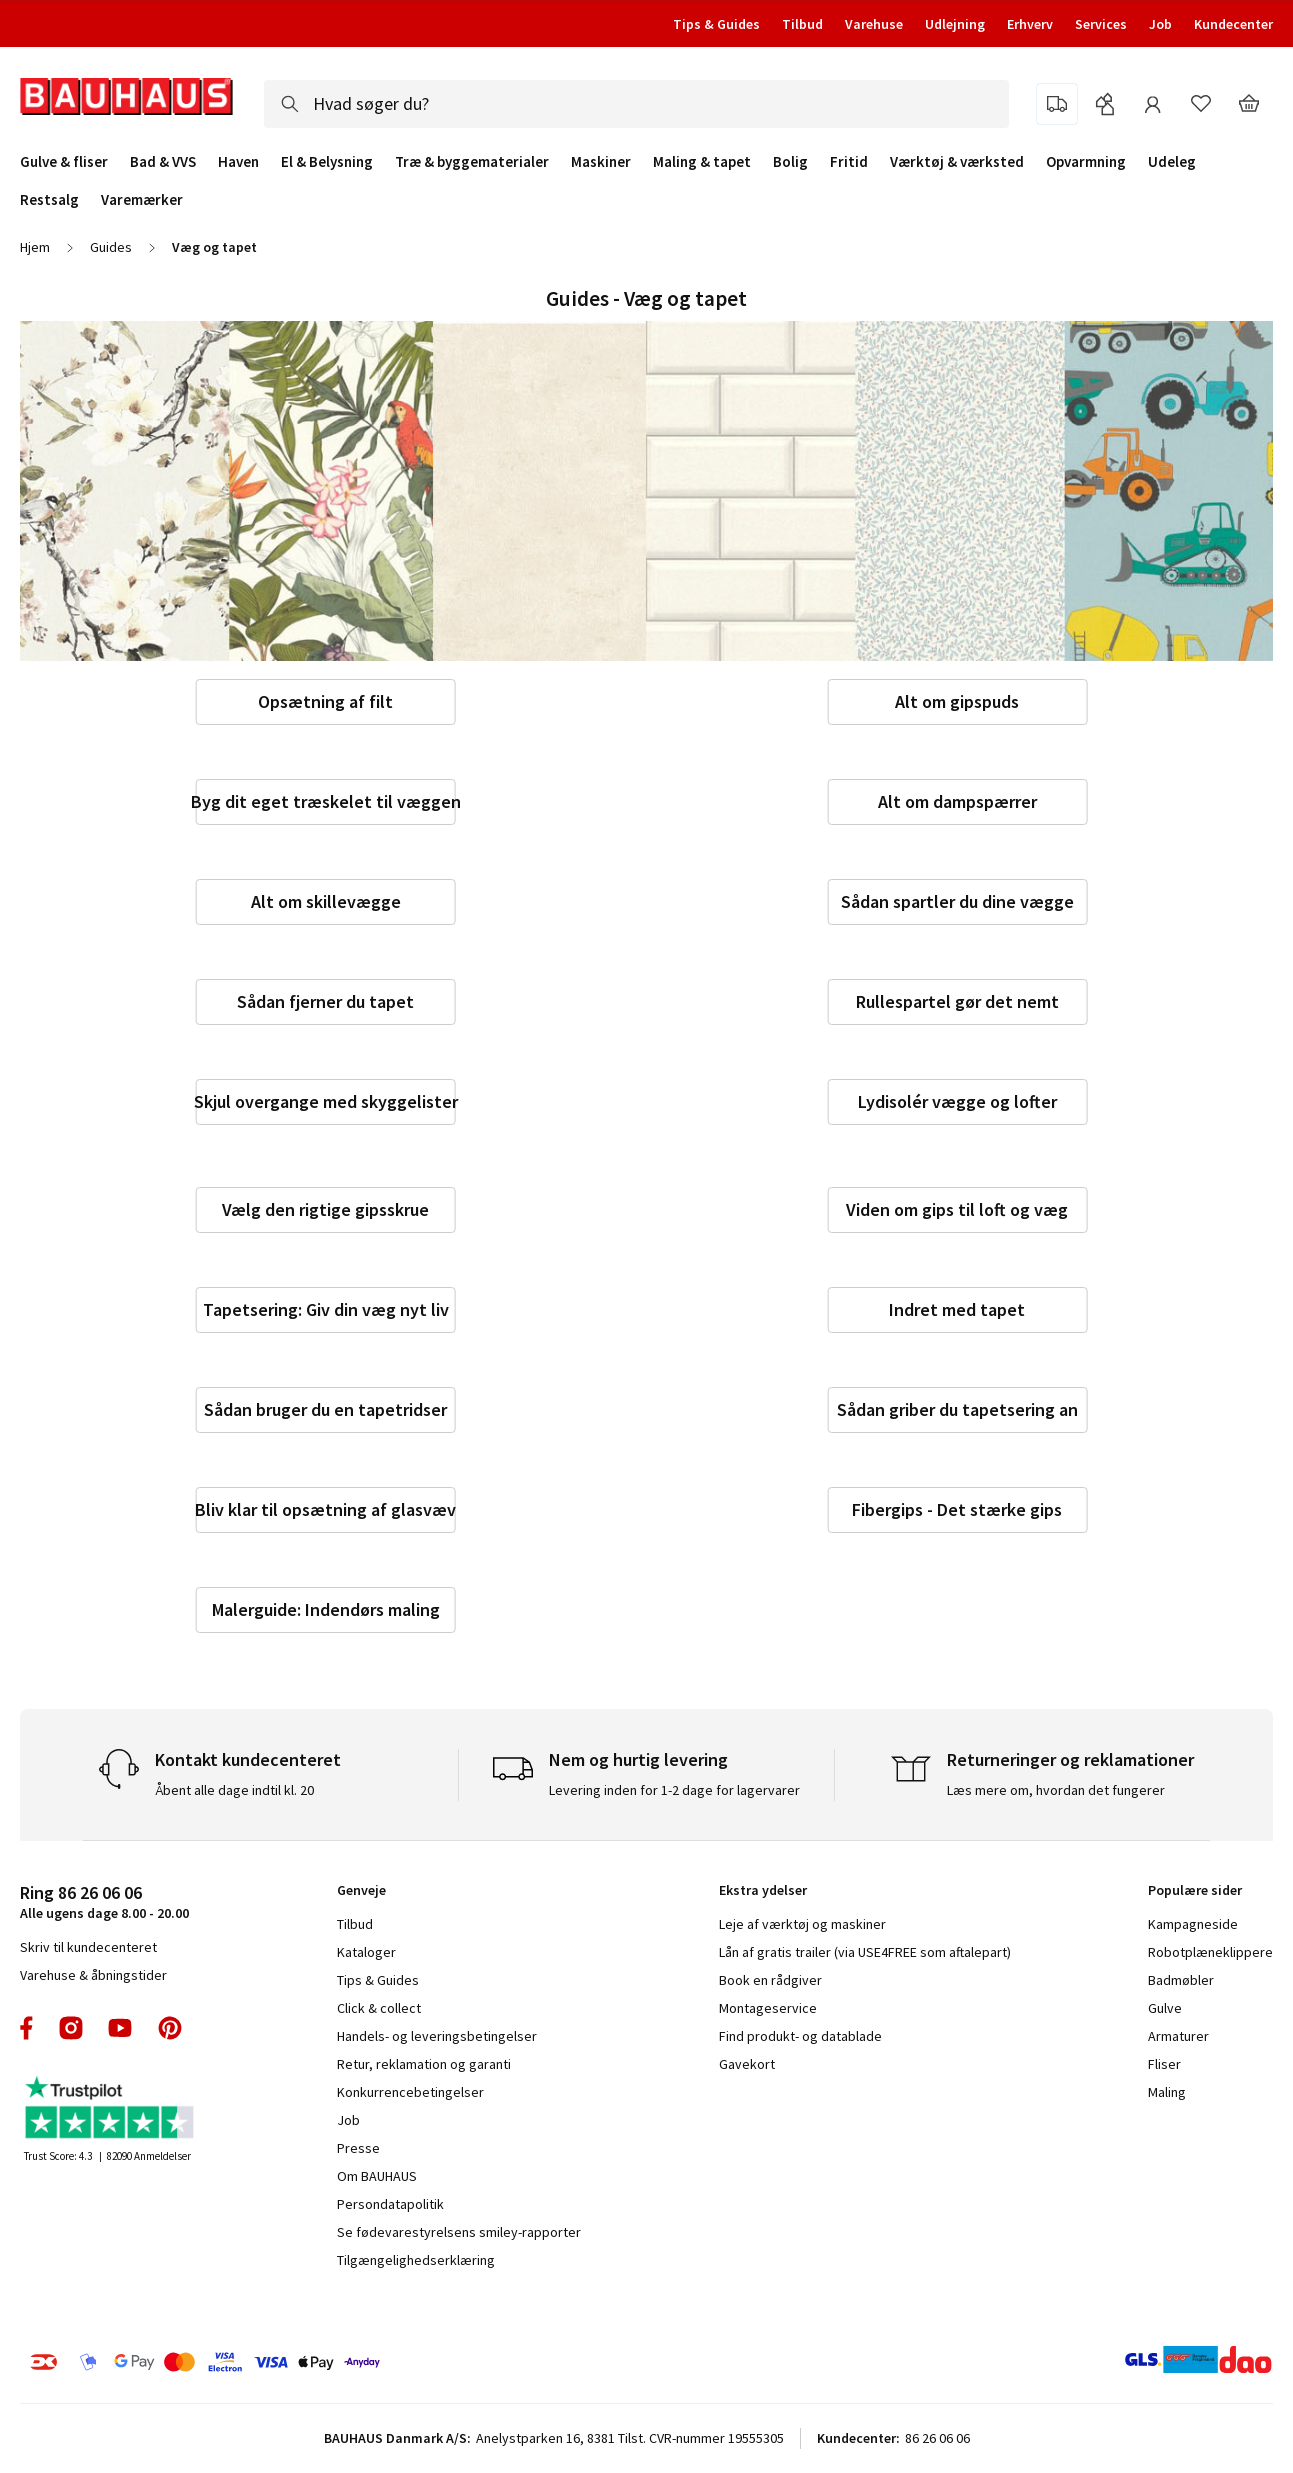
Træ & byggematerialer (472, 162)
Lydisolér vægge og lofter (957, 1101)
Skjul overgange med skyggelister (326, 1101)
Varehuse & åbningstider (93, 1975)
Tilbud (802, 24)
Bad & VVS (163, 162)
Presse (358, 2148)
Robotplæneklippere (1210, 1952)
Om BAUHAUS (377, 2176)
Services (1101, 24)
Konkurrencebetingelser (410, 2092)
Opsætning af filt (325, 701)
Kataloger (366, 1952)
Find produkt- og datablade (800, 2036)
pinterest (170, 2028)
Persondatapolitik (390, 2204)
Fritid (849, 162)
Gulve (1165, 2008)
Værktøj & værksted (957, 162)
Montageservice (768, 2008)
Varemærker (142, 199)
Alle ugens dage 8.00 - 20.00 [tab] (104, 1901)
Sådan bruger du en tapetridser (325, 1409)
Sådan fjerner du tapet (325, 1001)
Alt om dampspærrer (957, 801)
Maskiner (601, 162)
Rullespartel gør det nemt (957, 1001)
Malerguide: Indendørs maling (326, 1609)
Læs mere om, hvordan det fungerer (1056, 1790)
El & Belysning (327, 162)
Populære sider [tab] (1195, 1890)
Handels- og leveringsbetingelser (437, 2036)
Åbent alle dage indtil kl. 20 (234, 1790)
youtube (120, 2028)
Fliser (1164, 2064)
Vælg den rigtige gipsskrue (325, 1209)
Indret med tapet (957, 1309)
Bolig (790, 162)
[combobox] (636, 104)
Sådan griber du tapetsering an (957, 1409)
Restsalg (49, 200)
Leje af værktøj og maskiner (802, 1924)
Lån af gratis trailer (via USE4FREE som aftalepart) (865, 1952)
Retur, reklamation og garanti (424, 2064)
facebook (27, 2028)
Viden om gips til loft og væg (957, 1209)
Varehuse (874, 24)
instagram (71, 2028)
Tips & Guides (716, 24)
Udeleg (1172, 162)
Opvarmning (1086, 162)
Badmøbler (1181, 1980)
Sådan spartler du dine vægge (957, 901)
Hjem (35, 247)
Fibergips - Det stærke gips (957, 1509)
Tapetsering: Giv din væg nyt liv (326, 1309)
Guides (111, 247)
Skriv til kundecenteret (88, 1947)
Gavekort (747, 2064)
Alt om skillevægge (326, 901)
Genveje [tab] (361, 1890)
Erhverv (1030, 24)
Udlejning (955, 24)
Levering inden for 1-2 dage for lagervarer (674, 1790)
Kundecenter (1233, 24)
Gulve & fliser (64, 162)
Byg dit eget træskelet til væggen (326, 801)
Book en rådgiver (770, 1980)
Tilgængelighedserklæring (416, 2260)
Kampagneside (1193, 1924)
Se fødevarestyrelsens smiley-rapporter (459, 2232)
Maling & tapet (702, 162)
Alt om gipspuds (957, 701)
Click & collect (379, 2008)
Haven (238, 162)
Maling (1167, 2092)
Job (1160, 24)
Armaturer (1178, 2036)
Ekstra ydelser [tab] (763, 1890)
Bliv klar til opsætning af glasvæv (326, 1509)
